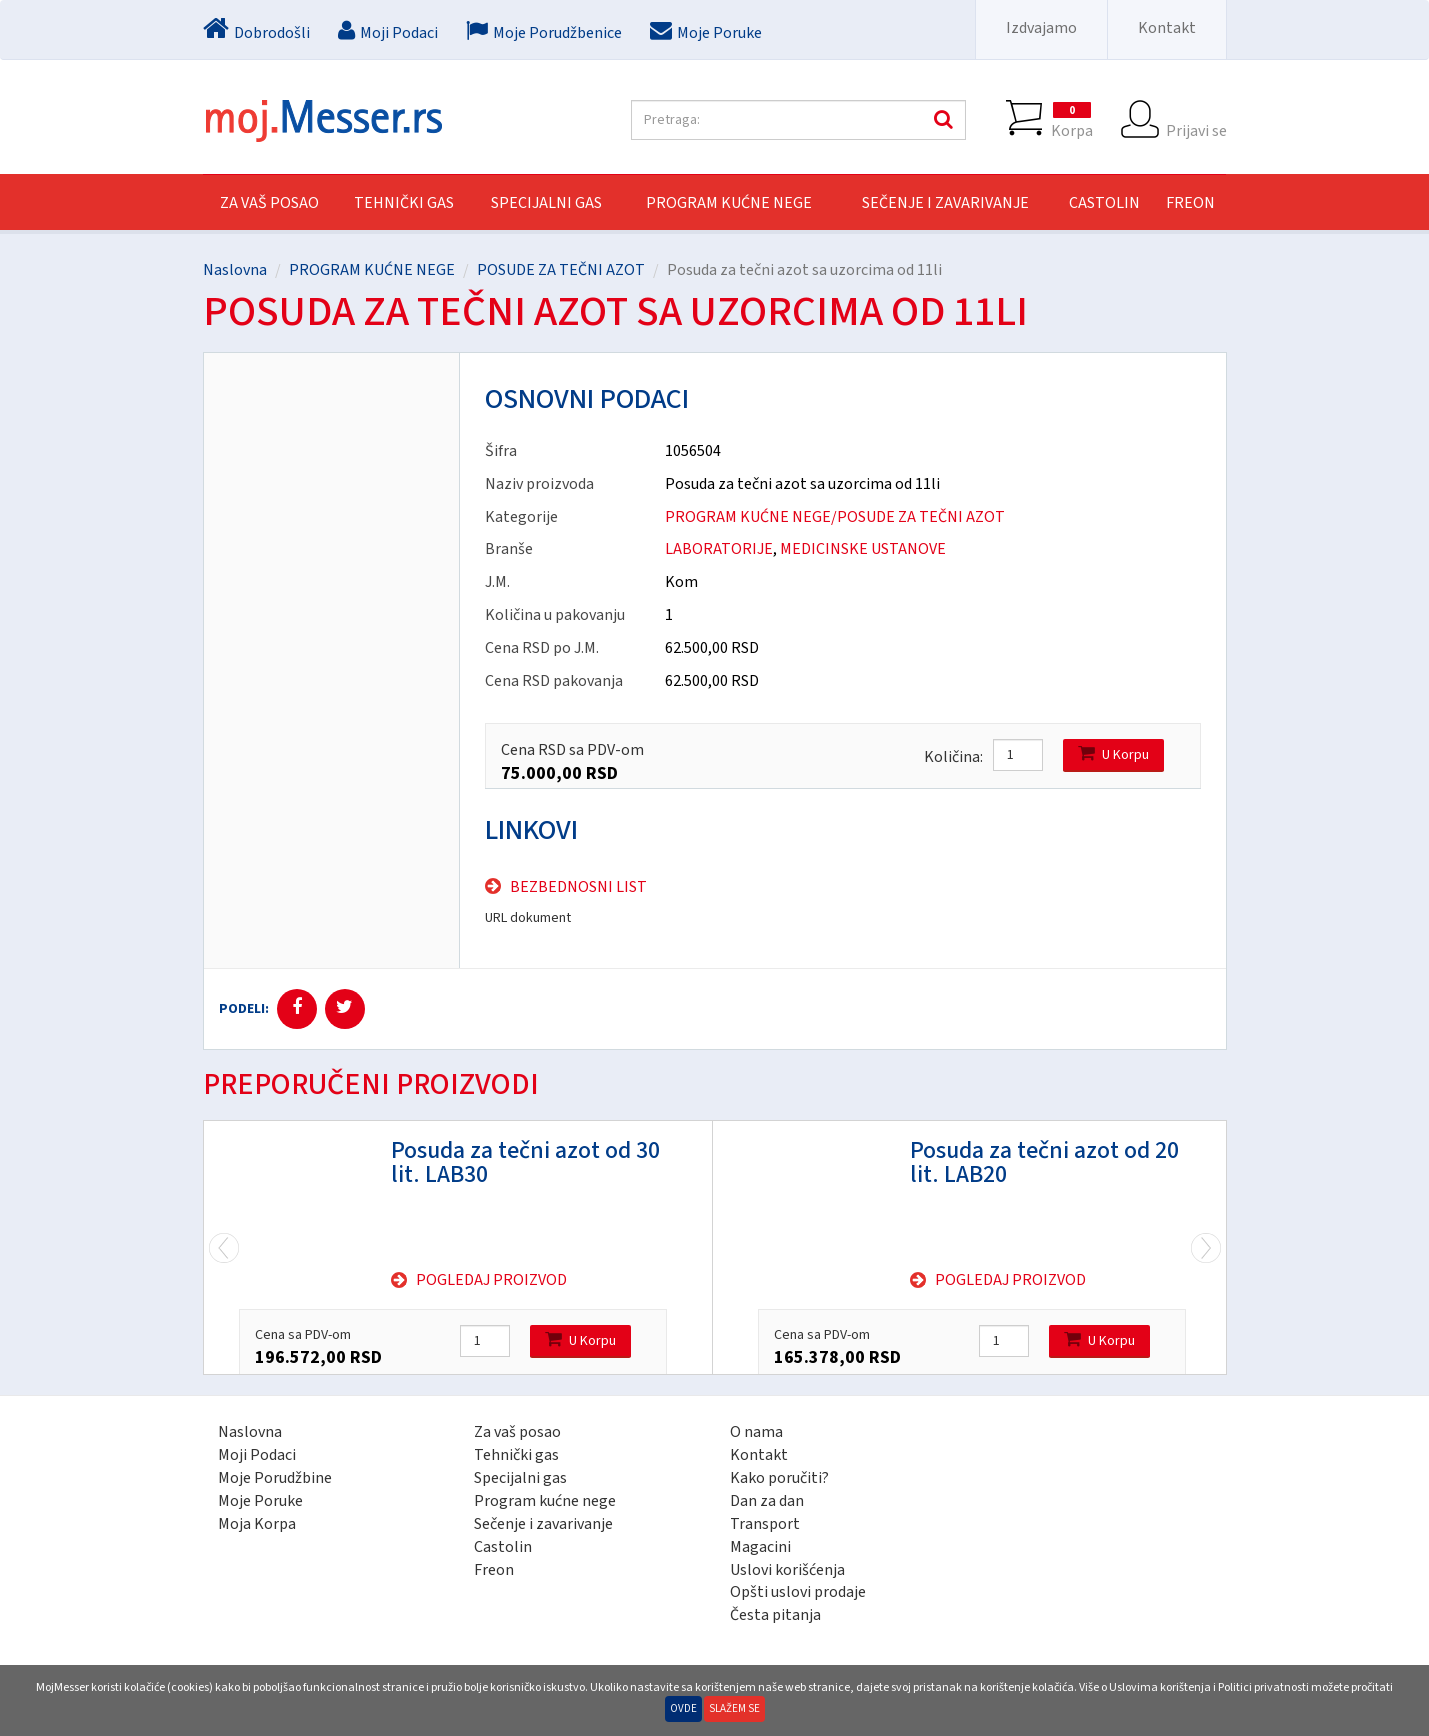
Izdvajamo (1041, 28)
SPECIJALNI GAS (546, 203)
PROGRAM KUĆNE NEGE (729, 203)
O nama (756, 1432)
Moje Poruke (260, 1501)
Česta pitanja (775, 1615)
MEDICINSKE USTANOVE (863, 549)
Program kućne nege (545, 1501)
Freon (494, 1570)
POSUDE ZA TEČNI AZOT (561, 270)
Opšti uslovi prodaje (798, 1592)
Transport (765, 1524)
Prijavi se (1196, 120)
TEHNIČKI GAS (404, 203)
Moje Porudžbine (275, 1478)
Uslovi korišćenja (787, 1570)
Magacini (760, 1547)
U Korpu (1113, 754)
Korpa (1072, 120)
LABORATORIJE (719, 549)
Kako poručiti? (779, 1478)
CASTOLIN (1104, 203)
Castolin (503, 1547)
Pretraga (941, 120)
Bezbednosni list (578, 887)
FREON (1190, 203)
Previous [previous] (1206, 1247)
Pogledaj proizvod (491, 1280)
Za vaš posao (269, 203)
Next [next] (224, 1247)
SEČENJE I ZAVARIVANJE (945, 203)
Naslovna (235, 270)
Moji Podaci (257, 1455)
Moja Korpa (257, 1524)
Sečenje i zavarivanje (543, 1524)
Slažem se (734, 1708)
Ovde (683, 1708)
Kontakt (1167, 28)
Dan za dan (767, 1501)
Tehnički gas (516, 1455)
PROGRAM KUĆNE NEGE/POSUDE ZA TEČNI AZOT (835, 517)
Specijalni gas (520, 1478)
